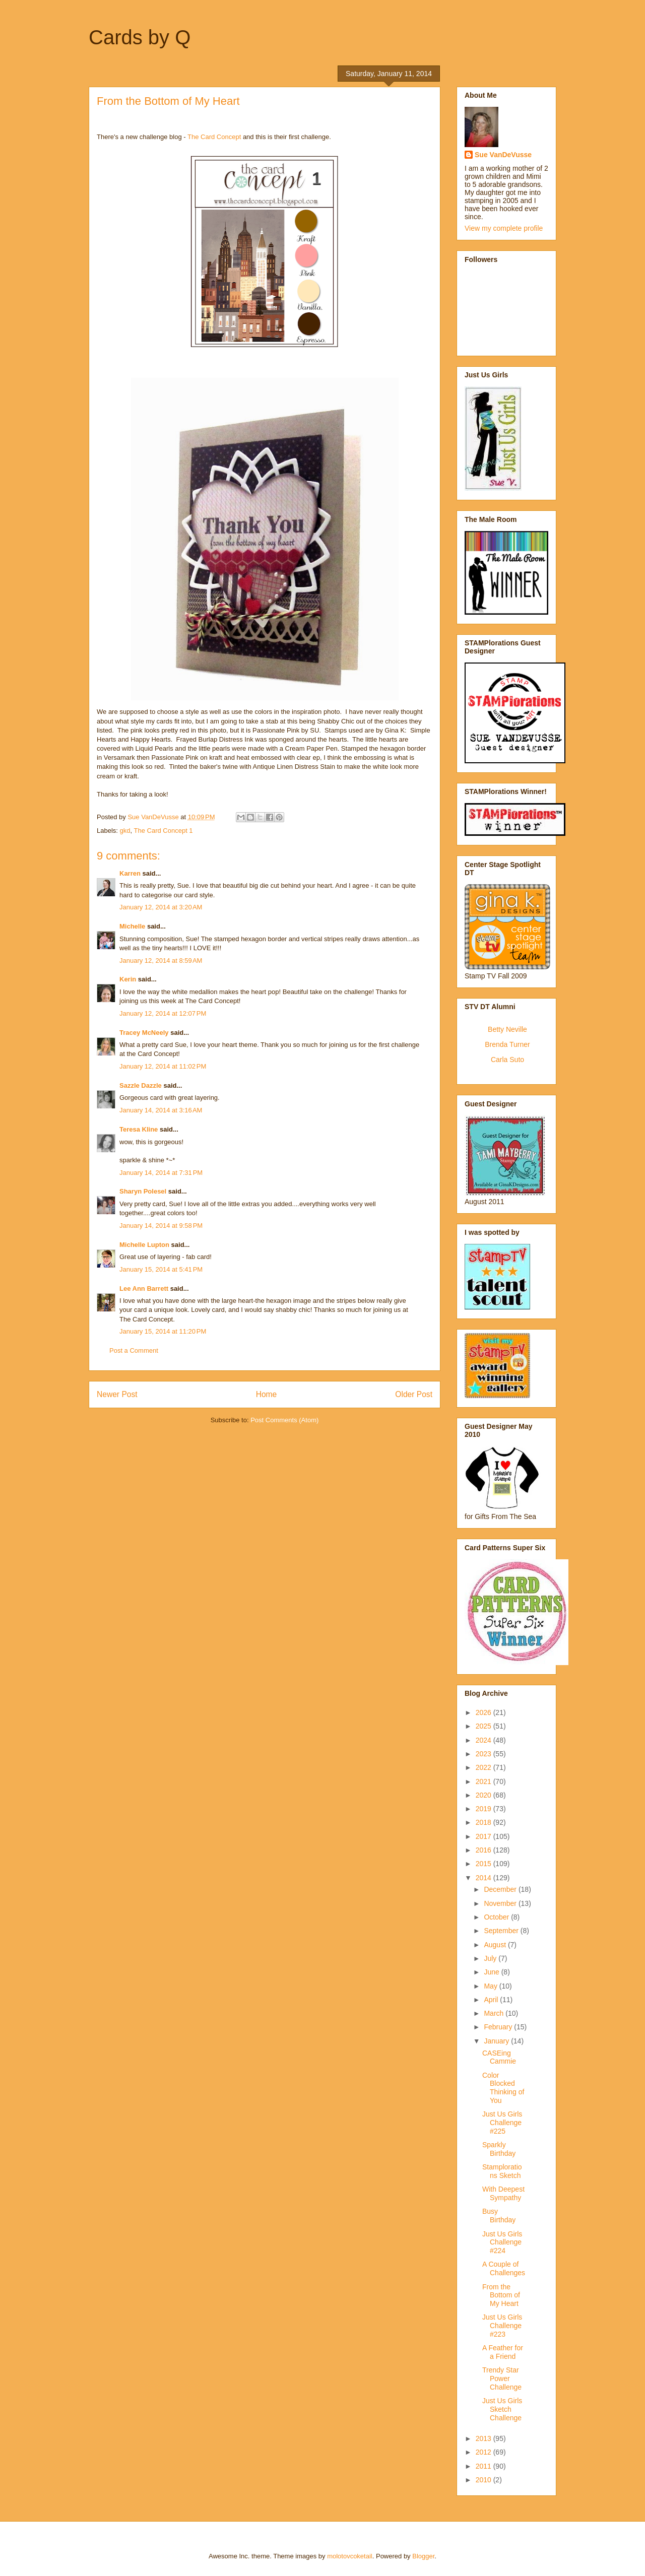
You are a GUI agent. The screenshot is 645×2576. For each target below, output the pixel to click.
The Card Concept (214, 137)
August (495, 1945)
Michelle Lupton (144, 1244)
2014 (484, 1878)
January (497, 2041)
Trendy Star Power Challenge (502, 2378)
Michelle (132, 926)
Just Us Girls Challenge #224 (502, 2242)
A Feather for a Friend (502, 2352)
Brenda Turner (507, 1044)
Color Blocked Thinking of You (503, 2087)
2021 (484, 1781)
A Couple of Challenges (503, 2268)
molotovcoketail (349, 2556)
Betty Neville (507, 1029)
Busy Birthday (498, 2215)
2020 (484, 1795)
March (494, 2013)
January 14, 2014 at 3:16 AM (160, 1110)
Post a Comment (133, 1350)
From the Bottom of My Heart (501, 2295)
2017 (484, 1836)
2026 (484, 1712)
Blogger (423, 2556)
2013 (484, 2438)
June (492, 1972)
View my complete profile (504, 228)
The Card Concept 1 (163, 830)
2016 (484, 1850)
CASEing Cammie (499, 2057)
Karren (130, 873)
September (502, 1931)
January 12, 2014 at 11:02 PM (162, 1066)
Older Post (413, 1394)
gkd (125, 830)
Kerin (127, 979)
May (491, 1986)
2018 (484, 1822)
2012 (484, 2452)
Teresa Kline (138, 1129)
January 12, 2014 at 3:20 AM (160, 907)
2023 (484, 1754)
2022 (484, 1767)
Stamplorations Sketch (502, 2171)
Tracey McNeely (144, 1032)
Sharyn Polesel (142, 1191)
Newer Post (117, 1394)
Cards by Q (139, 37)
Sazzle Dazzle (140, 1085)
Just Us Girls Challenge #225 (502, 2122)
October (497, 1917)
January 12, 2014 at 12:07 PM (162, 1013)
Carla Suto (507, 1059)
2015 (484, 1864)
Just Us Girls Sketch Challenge (502, 2409)
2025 (484, 1726)
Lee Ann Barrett (143, 1288)
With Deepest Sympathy (503, 2193)
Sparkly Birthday (498, 2149)
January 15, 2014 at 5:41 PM (161, 1269)
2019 (484, 1809)
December (501, 1889)
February (499, 2027)
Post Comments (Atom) (284, 1420)
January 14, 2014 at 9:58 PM (161, 1225)
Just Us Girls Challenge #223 (502, 2325)
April (492, 2000)
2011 (484, 2466)
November (501, 1903)
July (491, 1958)
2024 (484, 1740)
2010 (484, 2480)
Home (266, 1394)
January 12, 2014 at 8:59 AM (160, 960)
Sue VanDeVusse (503, 155)
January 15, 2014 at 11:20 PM (162, 1331)
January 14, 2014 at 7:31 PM (161, 1172)
